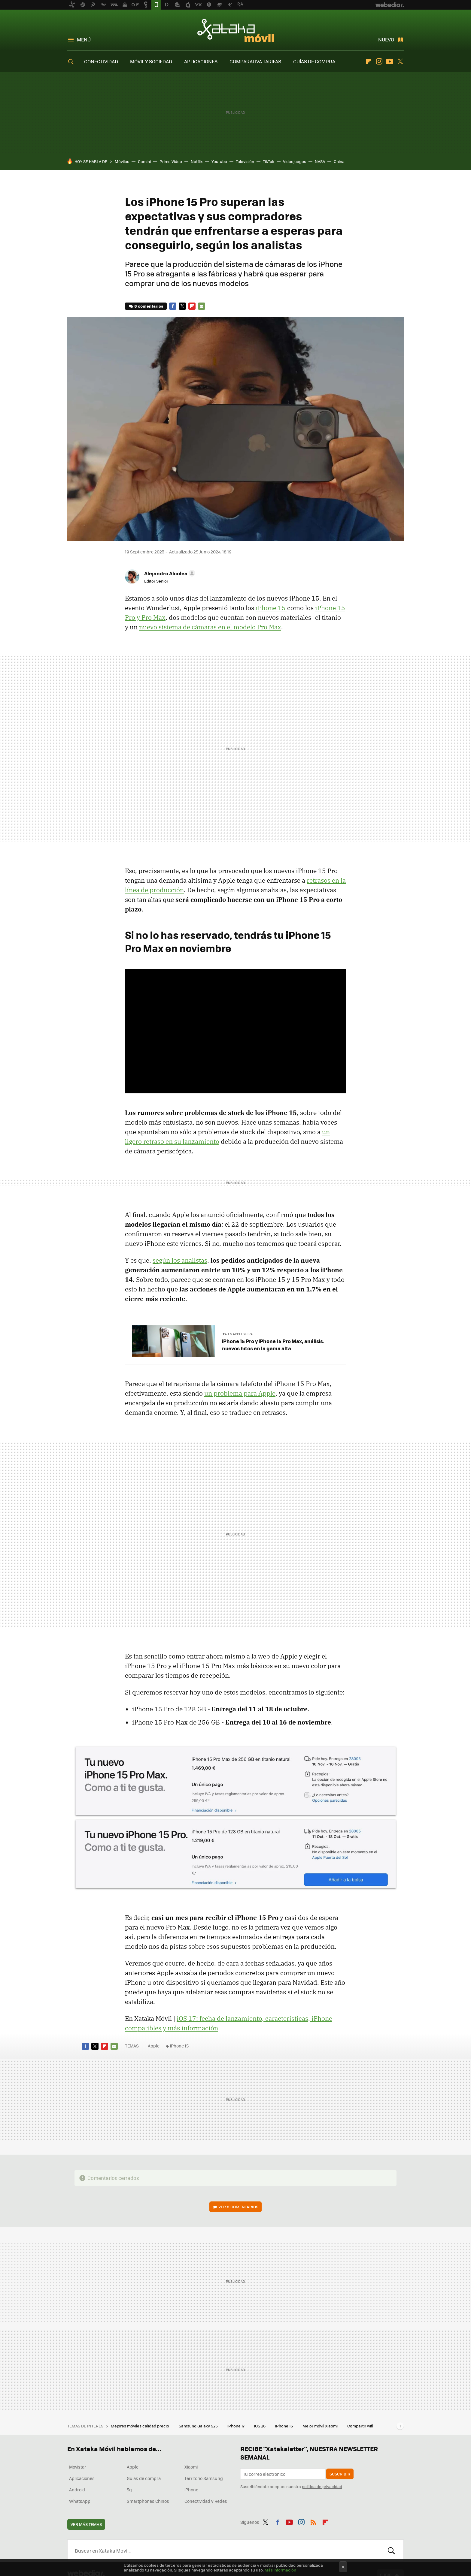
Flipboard (368, 61)
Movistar (77, 2467)
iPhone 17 (236, 2426)
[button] (168, 573)
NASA (320, 161)
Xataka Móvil (235, 30)
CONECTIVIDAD (101, 61)
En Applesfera (240, 1334)
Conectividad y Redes (205, 2501)
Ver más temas (86, 2524)
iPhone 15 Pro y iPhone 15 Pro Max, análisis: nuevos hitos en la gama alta (273, 1344)
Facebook (172, 306)
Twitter (400, 61)
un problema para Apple (239, 1393)
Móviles (122, 161)
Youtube (389, 61)
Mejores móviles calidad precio (140, 2426)
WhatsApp (79, 2501)
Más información (280, 2570)
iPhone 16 (284, 2426)
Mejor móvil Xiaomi (320, 2426)
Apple (154, 2046)
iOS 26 (260, 2426)
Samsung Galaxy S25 (199, 2426)
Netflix (197, 161)
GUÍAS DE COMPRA (314, 61)
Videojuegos (294, 161)
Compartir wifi (360, 2426)
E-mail (201, 306)
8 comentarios (148, 306)
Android (77, 2490)
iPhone (191, 2490)
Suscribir (340, 2474)
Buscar (391, 2550)
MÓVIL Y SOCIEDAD (151, 61)
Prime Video (171, 161)
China (339, 161)
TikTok (268, 161)
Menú (84, 39)
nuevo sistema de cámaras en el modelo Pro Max (210, 627)
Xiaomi (191, 2467)
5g (129, 2490)
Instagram (379, 61)
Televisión (245, 161)
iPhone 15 (271, 608)
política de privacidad (322, 2486)
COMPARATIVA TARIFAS (255, 61)
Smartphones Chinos (148, 2501)
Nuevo (386, 39)
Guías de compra (144, 2478)
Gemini (144, 161)
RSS (313, 2521)
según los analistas (180, 1260)
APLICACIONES (200, 61)
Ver (238, 2207)
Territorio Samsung (203, 2478)
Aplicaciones (82, 2478)
